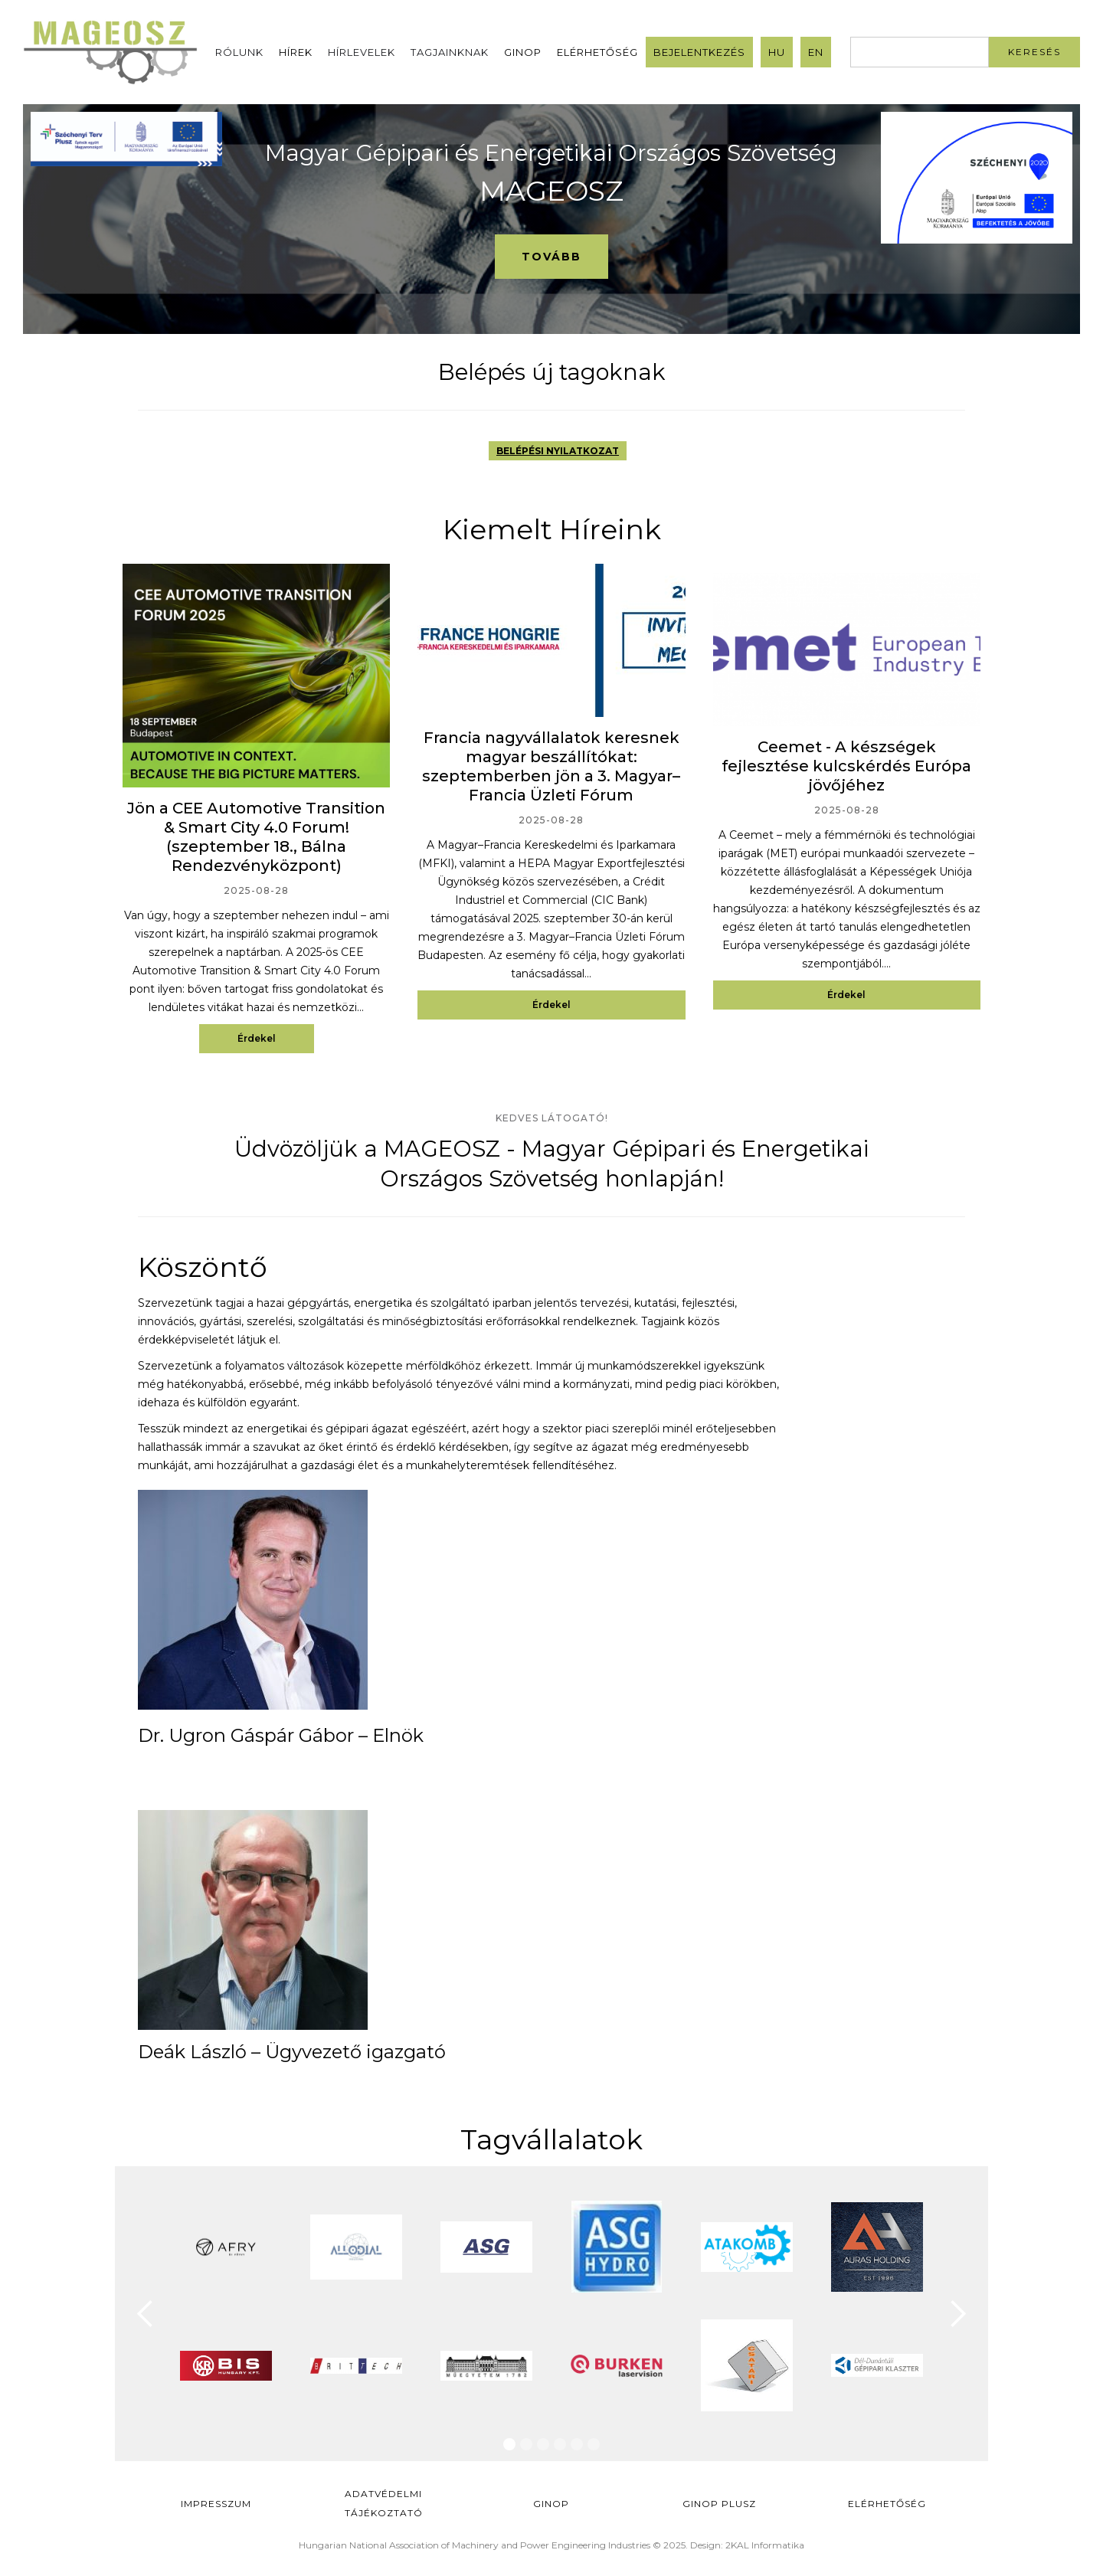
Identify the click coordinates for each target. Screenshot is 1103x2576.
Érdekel (256, 1038)
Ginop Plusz (719, 2503)
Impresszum (216, 2503)
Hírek (296, 52)
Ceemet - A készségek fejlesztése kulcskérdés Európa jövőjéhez (846, 766)
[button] (145, 2313)
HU (776, 52)
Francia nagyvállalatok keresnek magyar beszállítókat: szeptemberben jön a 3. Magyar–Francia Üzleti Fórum (551, 766)
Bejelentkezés (699, 52)
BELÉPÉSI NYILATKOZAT (557, 451)
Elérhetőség (597, 52)
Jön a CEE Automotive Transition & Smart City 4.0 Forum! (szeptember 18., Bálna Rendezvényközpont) (256, 837)
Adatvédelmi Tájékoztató (384, 2503)
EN (815, 52)
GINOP (523, 52)
